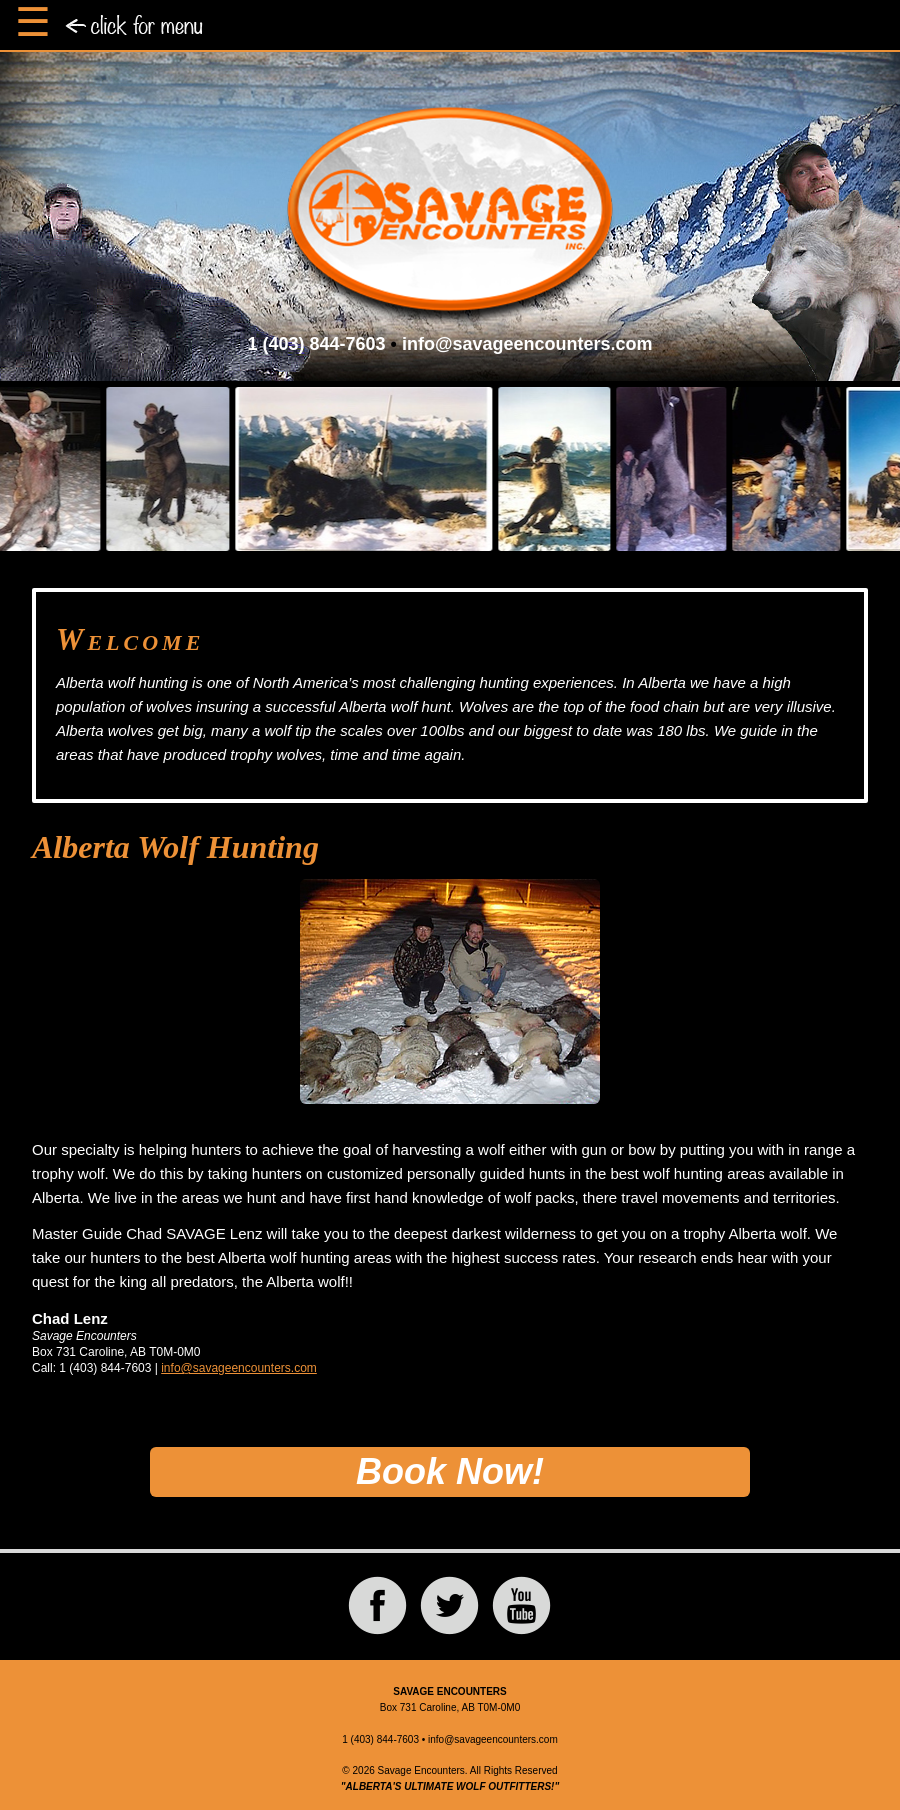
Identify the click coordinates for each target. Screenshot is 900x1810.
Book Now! (450, 1471)
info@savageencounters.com (527, 344)
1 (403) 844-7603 (316, 344)
